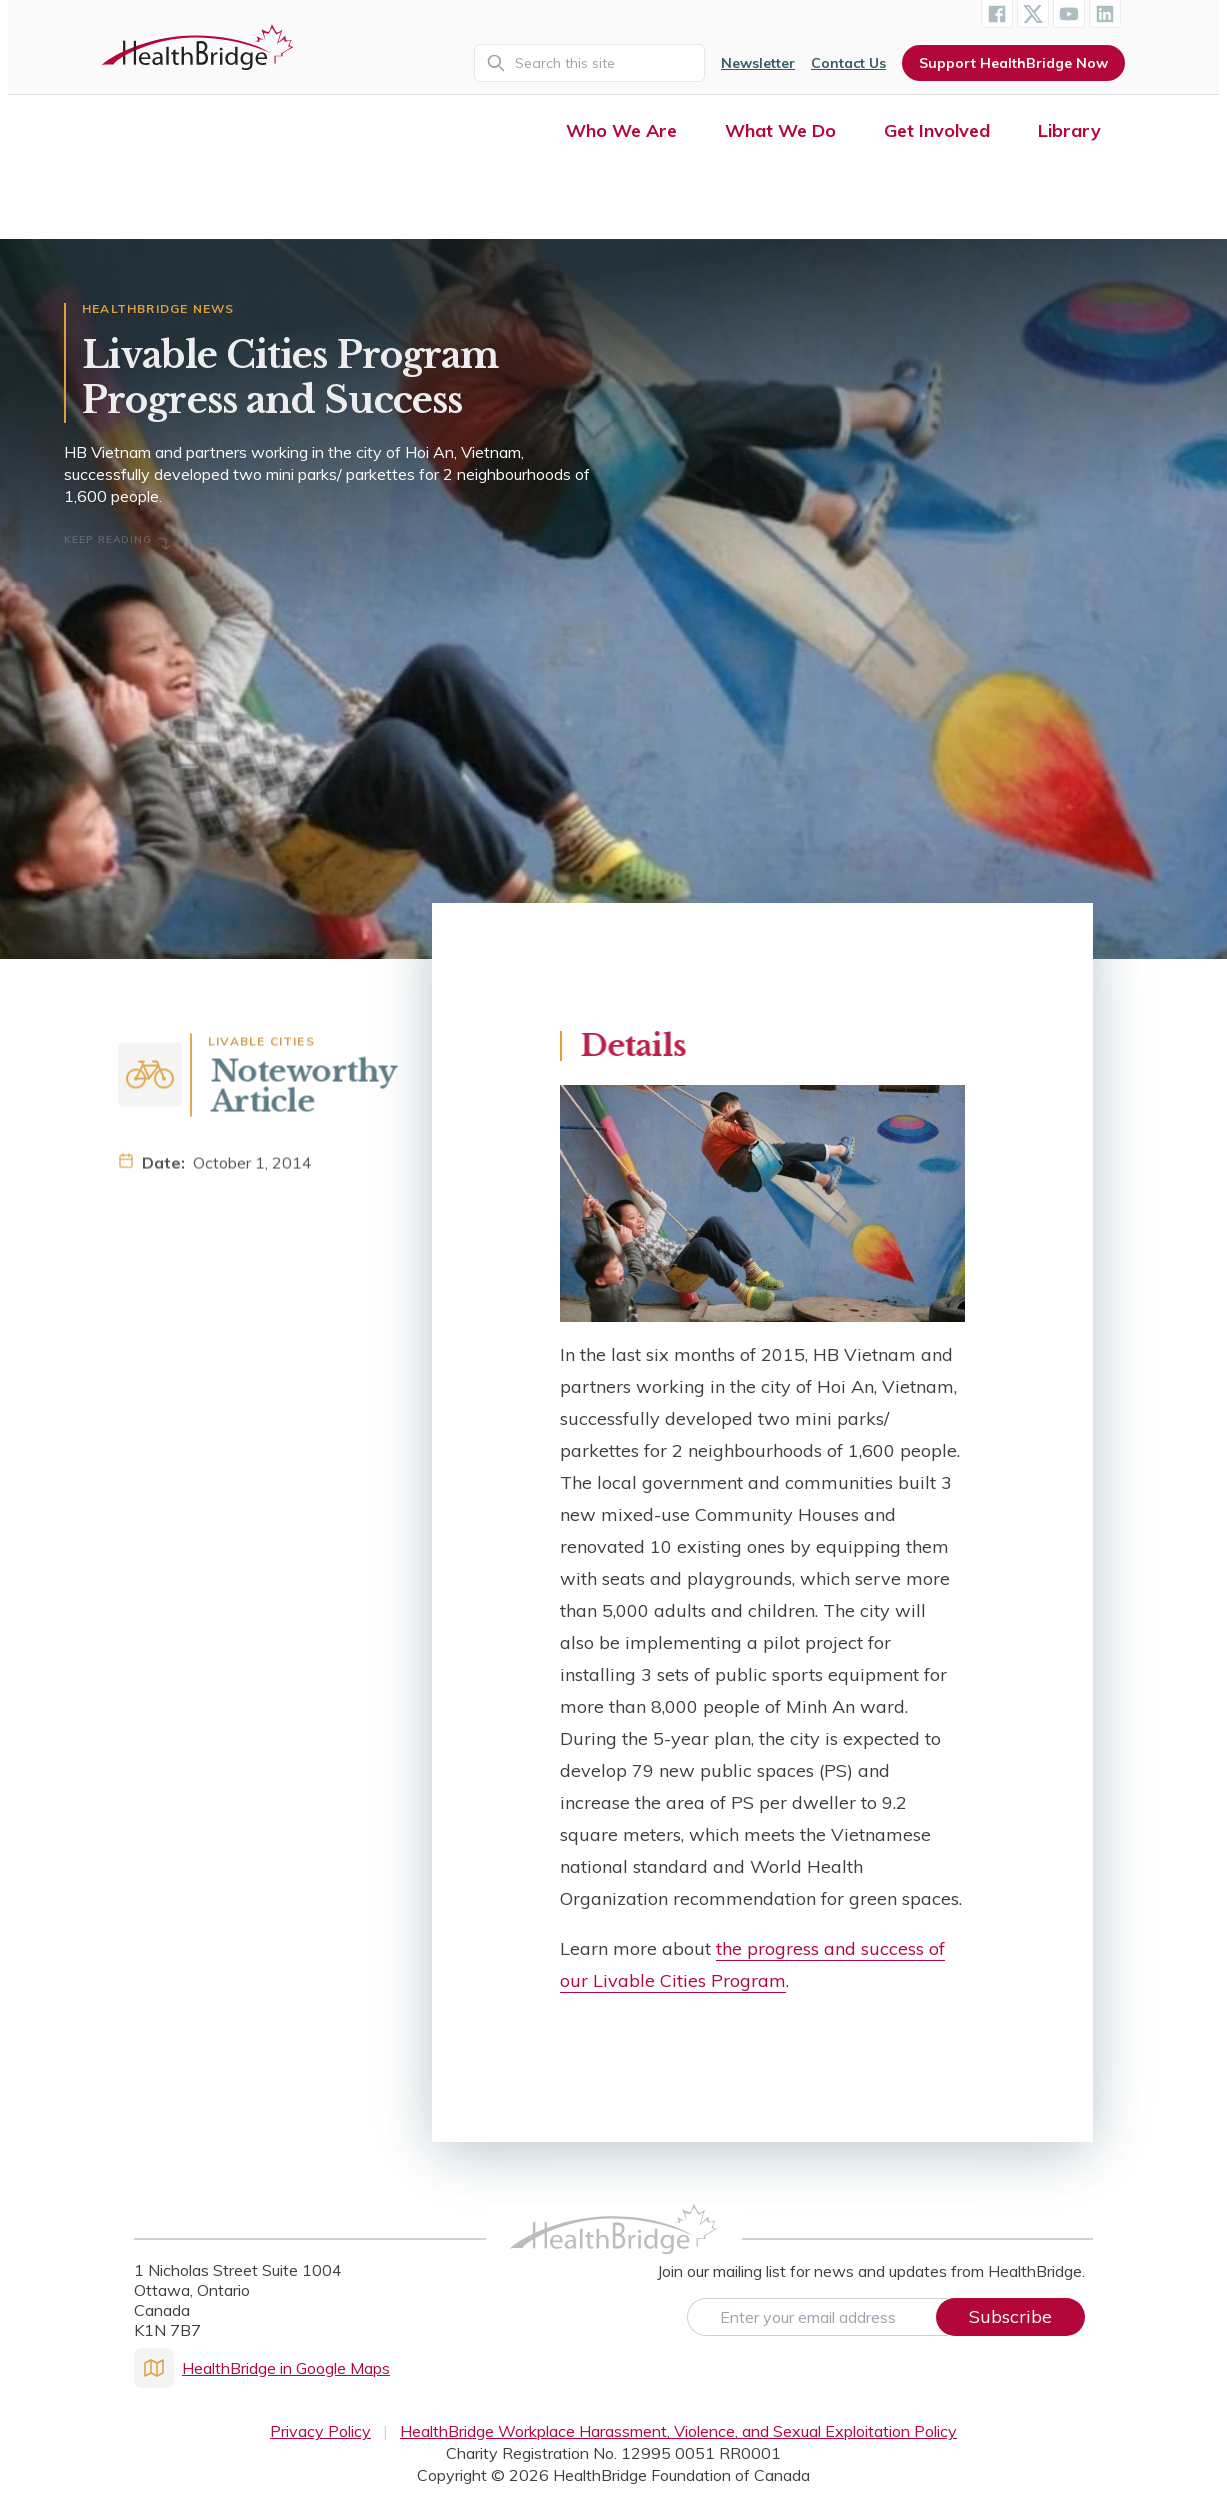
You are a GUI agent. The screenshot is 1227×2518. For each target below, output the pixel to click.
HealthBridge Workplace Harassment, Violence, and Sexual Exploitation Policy (678, 2431)
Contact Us (848, 63)
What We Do (780, 130)
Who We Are (621, 130)
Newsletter (758, 63)
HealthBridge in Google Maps (262, 2368)
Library (1069, 130)
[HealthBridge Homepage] (614, 2250)
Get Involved (937, 130)
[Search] (589, 63)
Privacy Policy (320, 2431)
